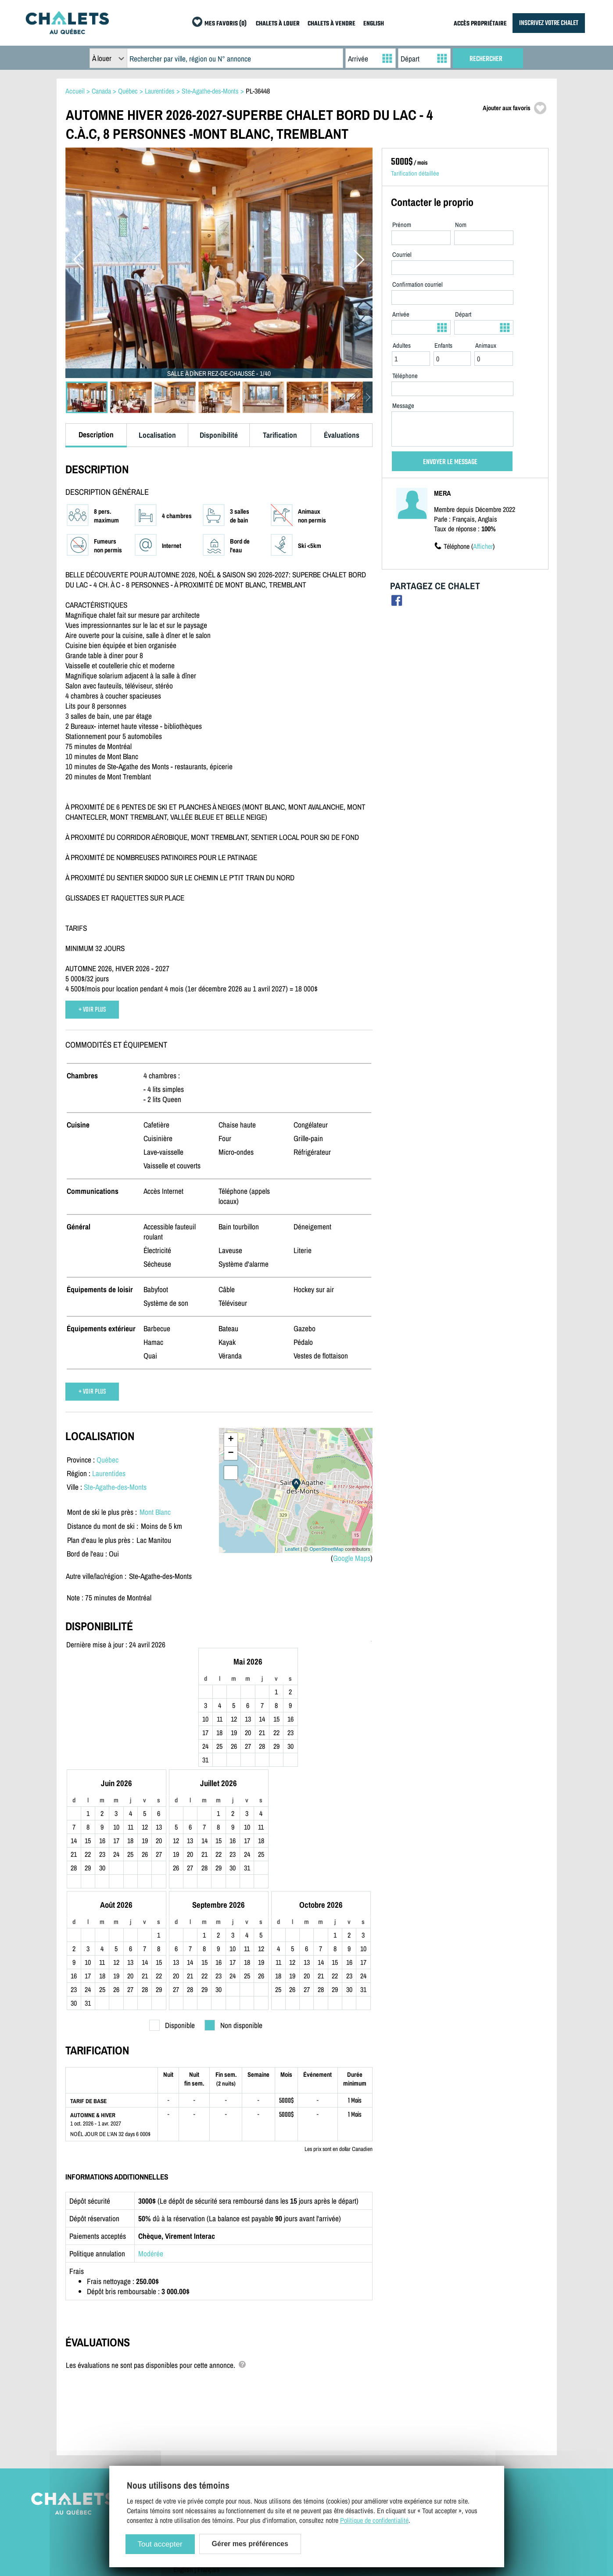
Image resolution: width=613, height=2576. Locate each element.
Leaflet (292, 1549)
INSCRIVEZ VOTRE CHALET (548, 23)
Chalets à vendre (433, 2407)
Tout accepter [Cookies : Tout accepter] (160, 2544)
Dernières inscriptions (440, 2420)
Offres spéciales (433, 2433)
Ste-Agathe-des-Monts (115, 1487)
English (183, 2458)
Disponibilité (219, 435)
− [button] (230, 1453)
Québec (107, 1460)
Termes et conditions (200, 2420)
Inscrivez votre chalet (320, 2394)
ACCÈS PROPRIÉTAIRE (480, 24)
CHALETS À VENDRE (331, 24)
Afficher (483, 546)
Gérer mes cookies (197, 2445)
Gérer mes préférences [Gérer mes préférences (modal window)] (250, 2543)
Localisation (157, 435)
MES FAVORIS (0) (225, 24)
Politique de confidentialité (207, 2433)
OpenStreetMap (326, 1549)
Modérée (150, 2142)
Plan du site (188, 2394)
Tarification (280, 435)
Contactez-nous (193, 2407)
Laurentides (108, 1473)
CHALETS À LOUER (278, 24)
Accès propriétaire (316, 2407)
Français (208, 2458)
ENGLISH (373, 24)
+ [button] (230, 1439)
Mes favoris (427, 2445)
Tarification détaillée (415, 173)
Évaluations (341, 435)
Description (96, 434)
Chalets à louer (431, 2394)
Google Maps (351, 1558)
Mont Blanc (155, 1512)
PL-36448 (258, 91)
